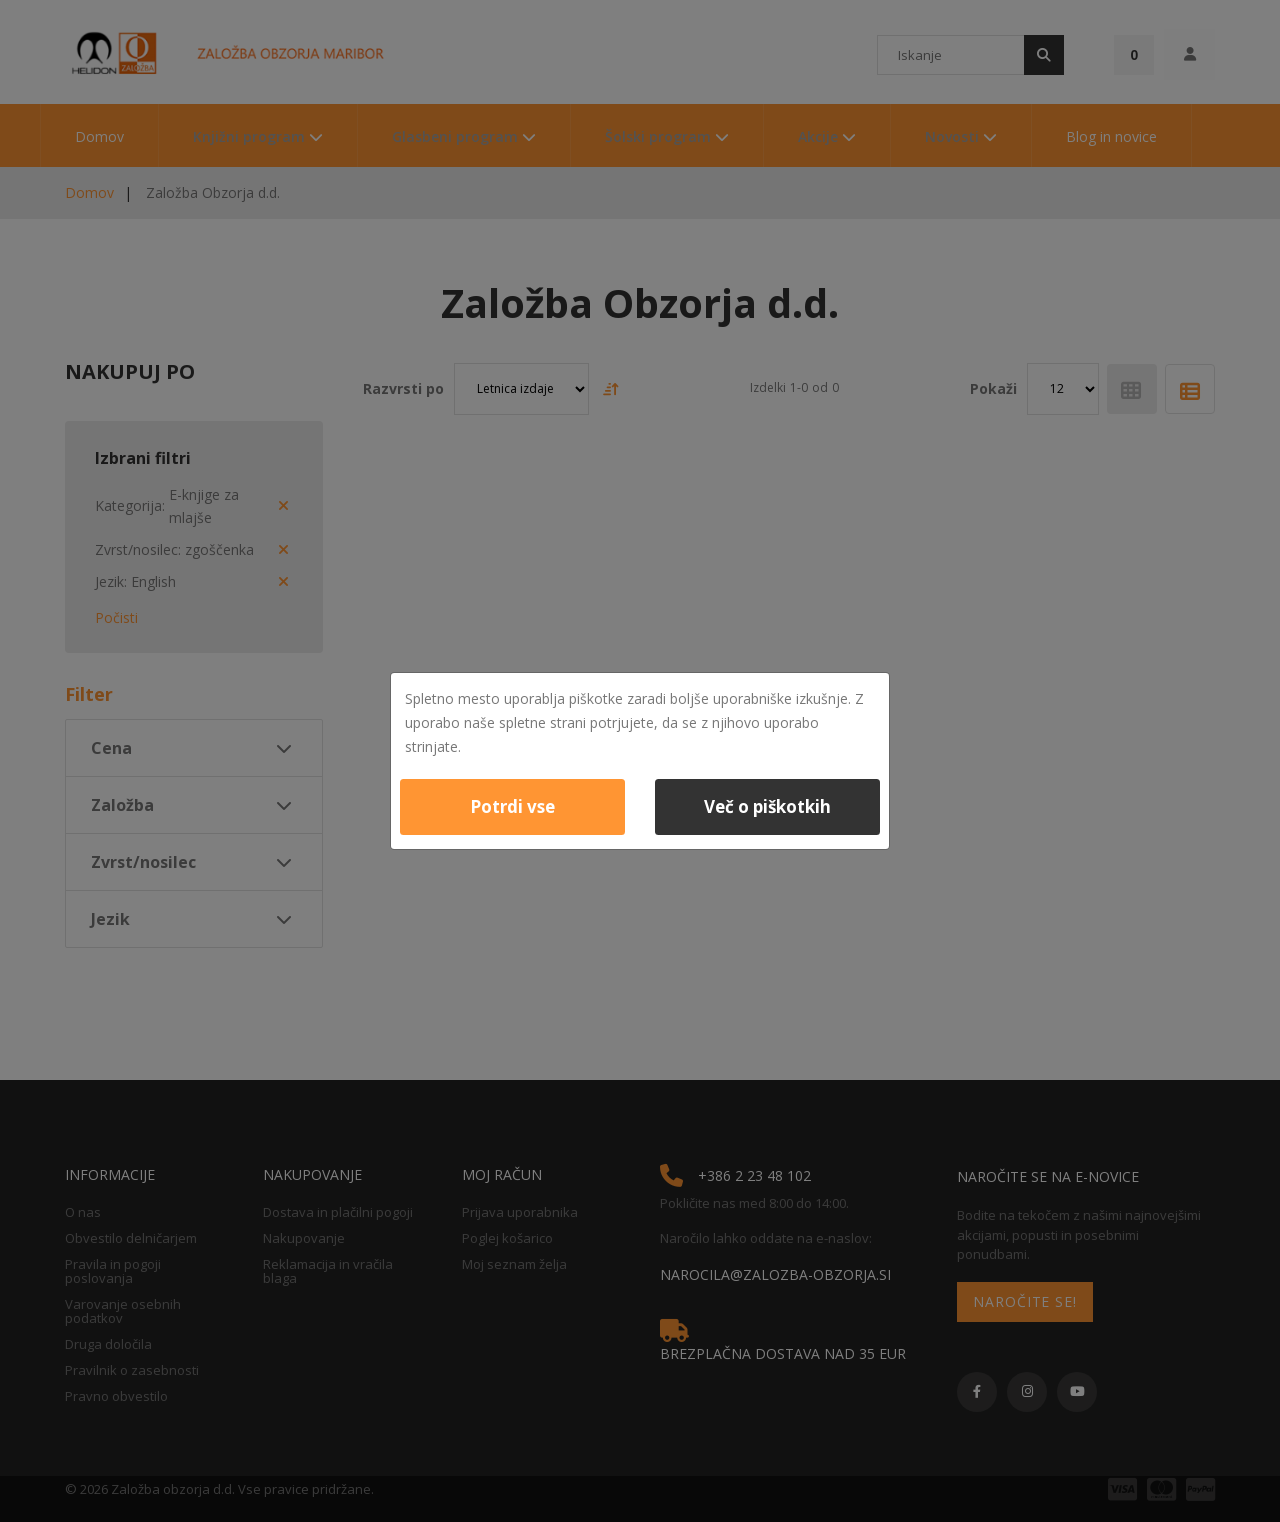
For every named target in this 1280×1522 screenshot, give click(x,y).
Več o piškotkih (767, 806)
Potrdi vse (512, 806)
